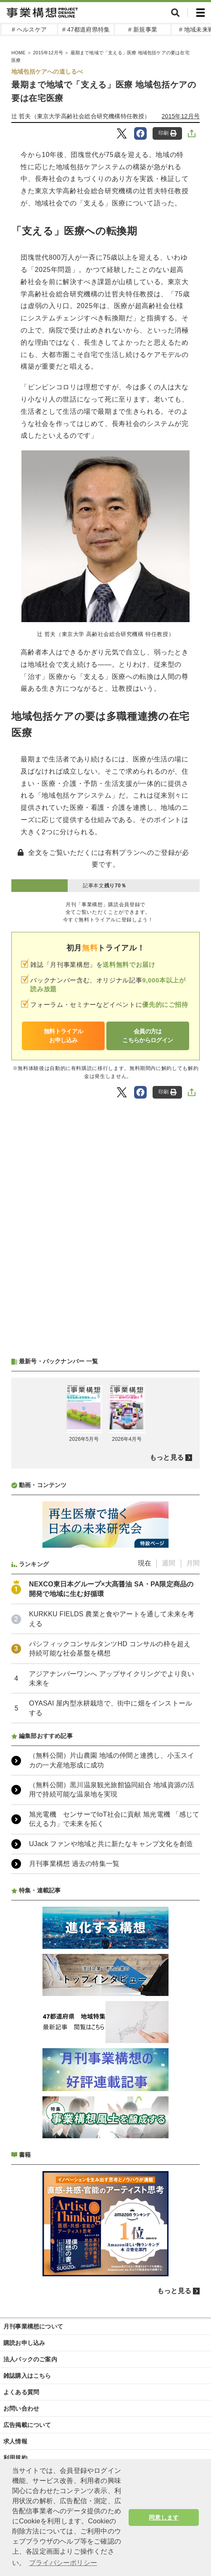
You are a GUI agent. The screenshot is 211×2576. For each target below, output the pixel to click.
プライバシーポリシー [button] (63, 2562)
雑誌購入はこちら (27, 2375)
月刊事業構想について (33, 2326)
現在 (144, 1563)
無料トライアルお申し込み (63, 1035)
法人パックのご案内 (30, 2359)
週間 (168, 1563)
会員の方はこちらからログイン (147, 1035)
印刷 (167, 133)
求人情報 (15, 2441)
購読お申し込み (24, 2342)
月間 (193, 1563)
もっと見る (167, 1457)
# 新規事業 (142, 29)
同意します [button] (164, 2517)
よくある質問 (21, 2392)
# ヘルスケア (29, 29)
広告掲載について (27, 2425)
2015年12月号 (181, 116)
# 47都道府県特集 (86, 29)
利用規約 (15, 2457)
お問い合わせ (21, 2408)
